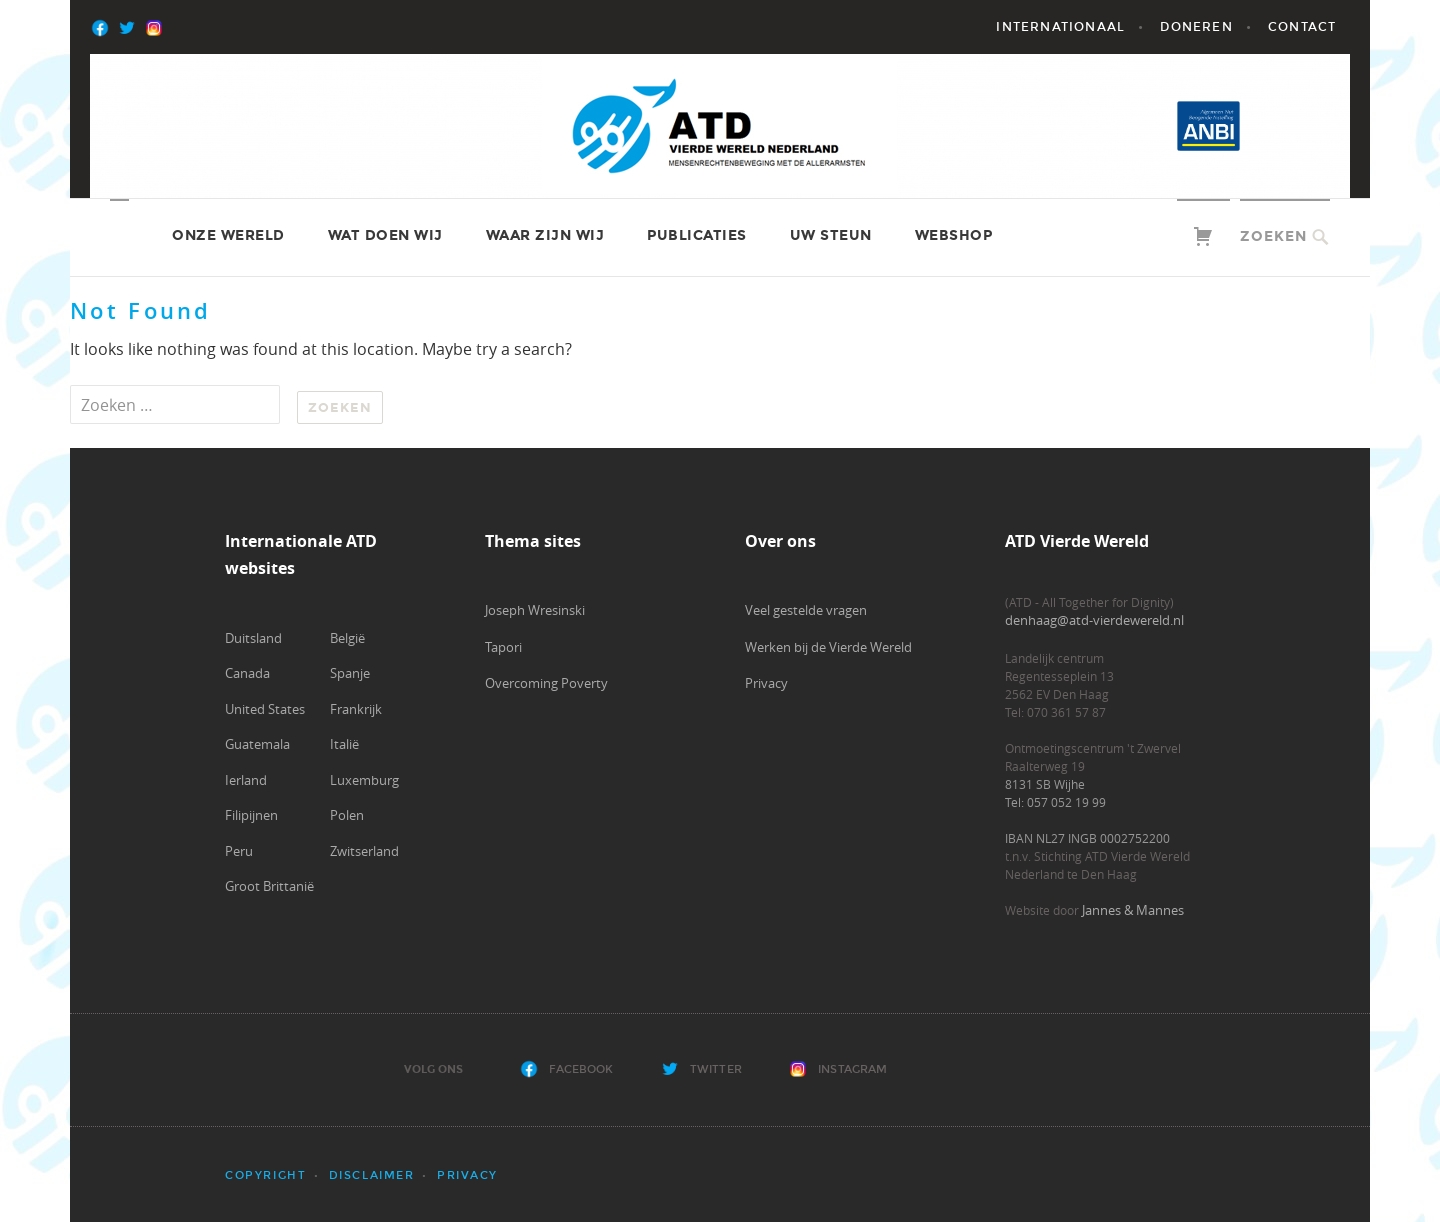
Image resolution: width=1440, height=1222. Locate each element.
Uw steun (831, 235)
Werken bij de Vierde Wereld (828, 647)
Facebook (581, 1069)
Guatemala (257, 744)
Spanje (350, 673)
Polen (347, 815)
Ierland (246, 780)
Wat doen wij (385, 235)
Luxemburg (364, 780)
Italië (344, 744)
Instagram (852, 1069)
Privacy (766, 683)
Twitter (716, 1069)
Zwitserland (364, 851)
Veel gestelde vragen (806, 610)
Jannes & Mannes (1133, 910)
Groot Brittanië (269, 886)
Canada (247, 673)
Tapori (503, 647)
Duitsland (253, 638)
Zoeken (1273, 236)
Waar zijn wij (545, 235)
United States (265, 709)
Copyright (265, 1175)
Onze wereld (228, 235)
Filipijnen (251, 815)
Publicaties (697, 235)
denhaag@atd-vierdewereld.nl (1094, 620)
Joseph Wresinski (535, 610)
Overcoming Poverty (546, 683)
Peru (239, 851)
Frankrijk (356, 709)
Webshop (954, 235)
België (347, 638)
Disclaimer (372, 1175)
